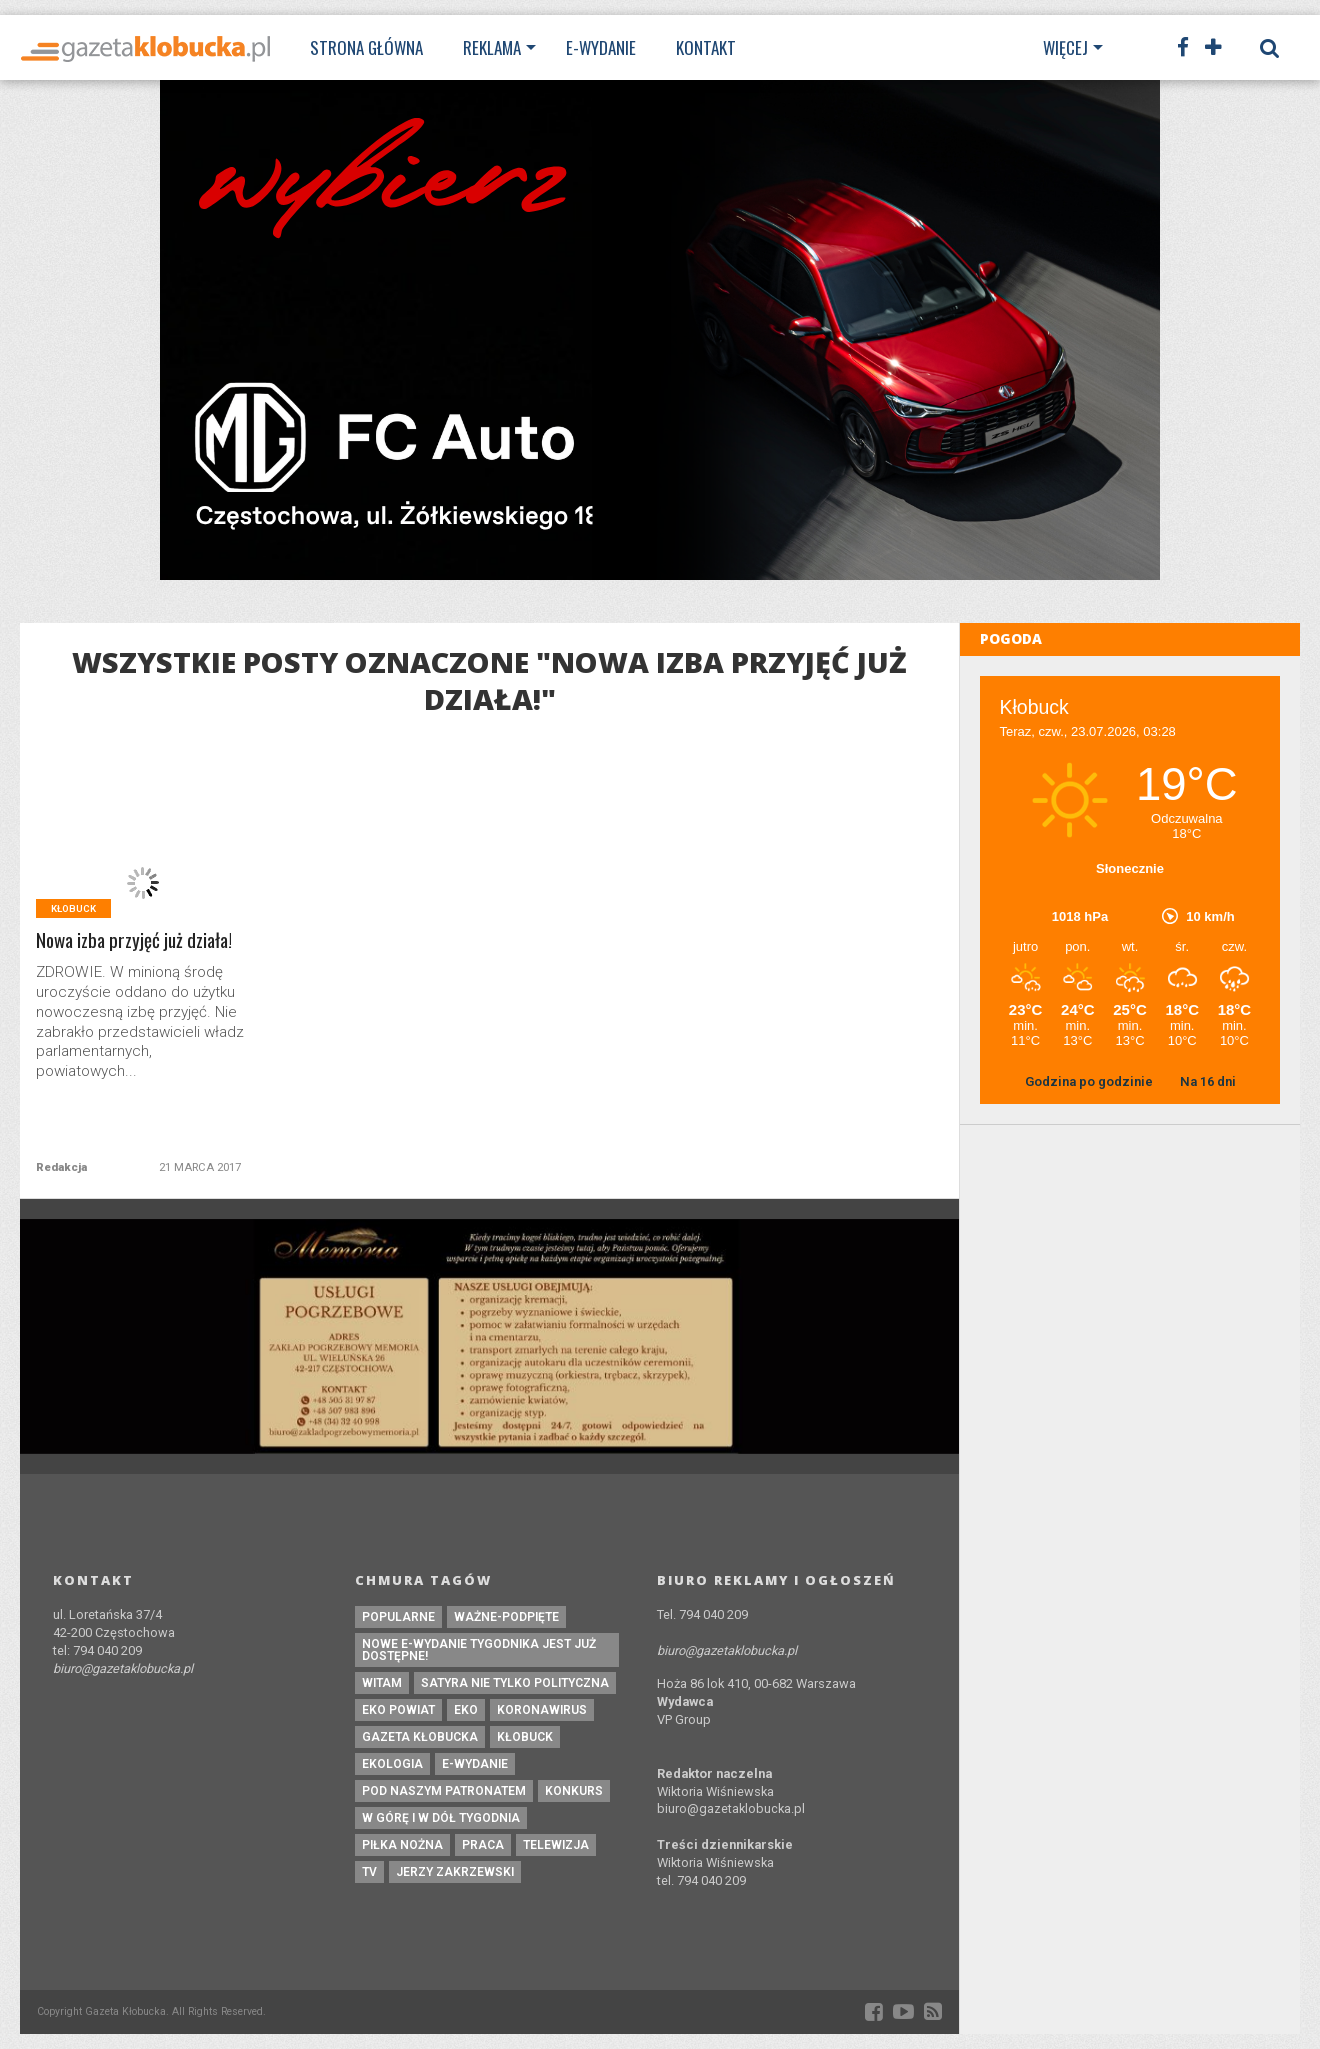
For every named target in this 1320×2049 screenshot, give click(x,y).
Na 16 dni (1208, 1081)
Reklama (492, 47)
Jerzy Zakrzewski (455, 1872)
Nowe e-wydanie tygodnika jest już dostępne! (479, 1650)
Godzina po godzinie (1090, 1081)
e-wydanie (475, 1764)
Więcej (1065, 47)
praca (483, 1845)
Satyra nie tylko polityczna (515, 1683)
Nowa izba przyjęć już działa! (134, 940)
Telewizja (556, 1845)
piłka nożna (402, 1845)
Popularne (398, 1617)
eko (466, 1710)
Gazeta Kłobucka (420, 1737)
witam (382, 1683)
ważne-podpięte (506, 1617)
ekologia (392, 1764)
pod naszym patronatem (444, 1791)
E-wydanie (601, 47)
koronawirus (542, 1710)
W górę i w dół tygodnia (441, 1818)
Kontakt (706, 47)
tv (369, 1872)
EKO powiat (398, 1710)
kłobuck (525, 1737)
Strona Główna (366, 47)
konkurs (574, 1791)
